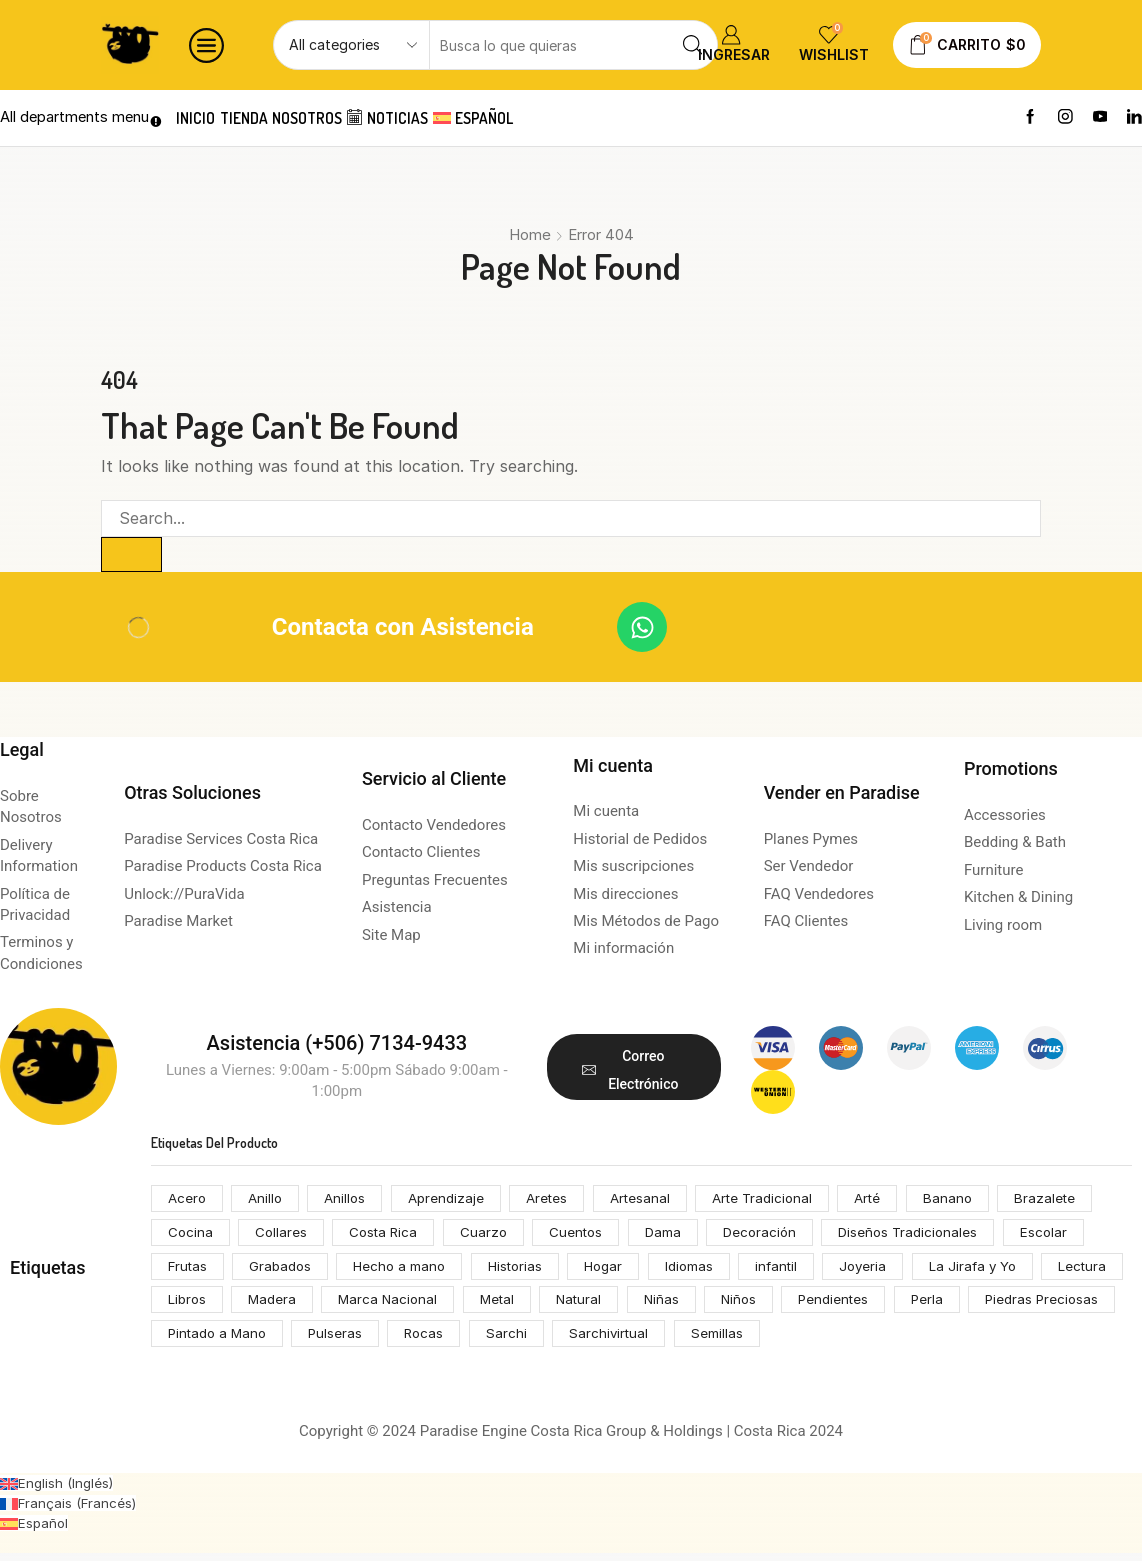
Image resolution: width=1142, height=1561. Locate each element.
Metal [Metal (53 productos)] (598, 1305)
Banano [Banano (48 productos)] (973, 1200)
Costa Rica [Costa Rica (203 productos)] (388, 1235)
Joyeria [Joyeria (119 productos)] (887, 1270)
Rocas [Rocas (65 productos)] (592, 1340)
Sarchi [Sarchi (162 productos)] (676, 1340)
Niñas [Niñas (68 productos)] (768, 1305)
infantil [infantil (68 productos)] (797, 1270)
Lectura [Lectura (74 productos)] (193, 1305)
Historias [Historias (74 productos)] (526, 1270)
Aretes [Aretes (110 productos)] (558, 1200)
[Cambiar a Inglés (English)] (58, 1490)
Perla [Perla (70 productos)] (1041, 1305)
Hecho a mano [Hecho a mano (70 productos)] (407, 1270)
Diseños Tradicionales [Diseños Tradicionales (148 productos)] (926, 1235)
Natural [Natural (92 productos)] (684, 1305)
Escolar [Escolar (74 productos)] (1064, 1235)
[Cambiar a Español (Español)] (35, 1530)
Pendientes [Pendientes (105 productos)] (945, 1305)
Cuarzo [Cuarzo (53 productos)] (490, 1235)
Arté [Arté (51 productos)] (891, 1200)
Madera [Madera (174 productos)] (368, 1305)
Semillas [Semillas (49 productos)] (890, 1340)
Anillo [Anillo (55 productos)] (268, 1200)
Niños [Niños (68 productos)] (847, 1305)
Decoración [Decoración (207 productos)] (773, 1235)
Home (530, 234)
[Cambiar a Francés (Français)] (70, 1510)
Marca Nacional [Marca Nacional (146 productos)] (486, 1305)
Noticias (423, 118)
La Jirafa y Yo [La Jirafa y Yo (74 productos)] (999, 1270)
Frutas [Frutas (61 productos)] (189, 1270)
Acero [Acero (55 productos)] (188, 1200)
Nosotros (333, 118)
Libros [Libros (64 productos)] (280, 1305)
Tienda (259, 118)
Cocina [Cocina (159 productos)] (191, 1235)
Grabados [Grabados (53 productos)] (284, 1270)
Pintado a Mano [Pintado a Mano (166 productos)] (379, 1340)
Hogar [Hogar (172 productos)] (618, 1270)
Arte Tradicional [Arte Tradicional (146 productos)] (781, 1200)
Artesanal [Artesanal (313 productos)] (654, 1200)
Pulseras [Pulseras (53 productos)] (502, 1340)
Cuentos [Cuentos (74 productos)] (585, 1235)
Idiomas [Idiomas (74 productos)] (707, 1270)
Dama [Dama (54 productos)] (674, 1235)
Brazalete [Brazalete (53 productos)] (1072, 1200)
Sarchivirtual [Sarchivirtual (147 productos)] (781, 1340)
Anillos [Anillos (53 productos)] (350, 1200)
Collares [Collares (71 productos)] (282, 1235)
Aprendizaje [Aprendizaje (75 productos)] (453, 1200)
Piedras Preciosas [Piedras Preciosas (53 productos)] (226, 1340)
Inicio (200, 118)
